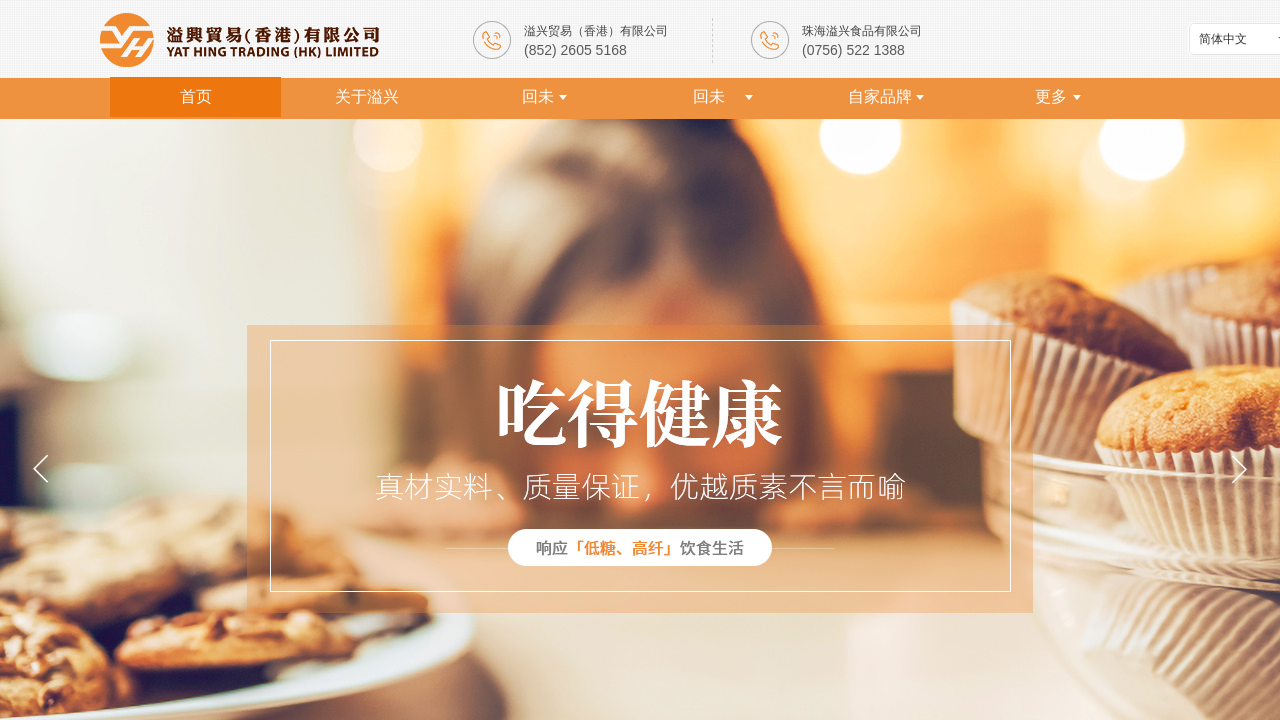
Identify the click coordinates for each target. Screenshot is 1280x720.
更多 (1051, 96)
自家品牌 (880, 96)
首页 (196, 96)
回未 (538, 96)
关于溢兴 (367, 96)
